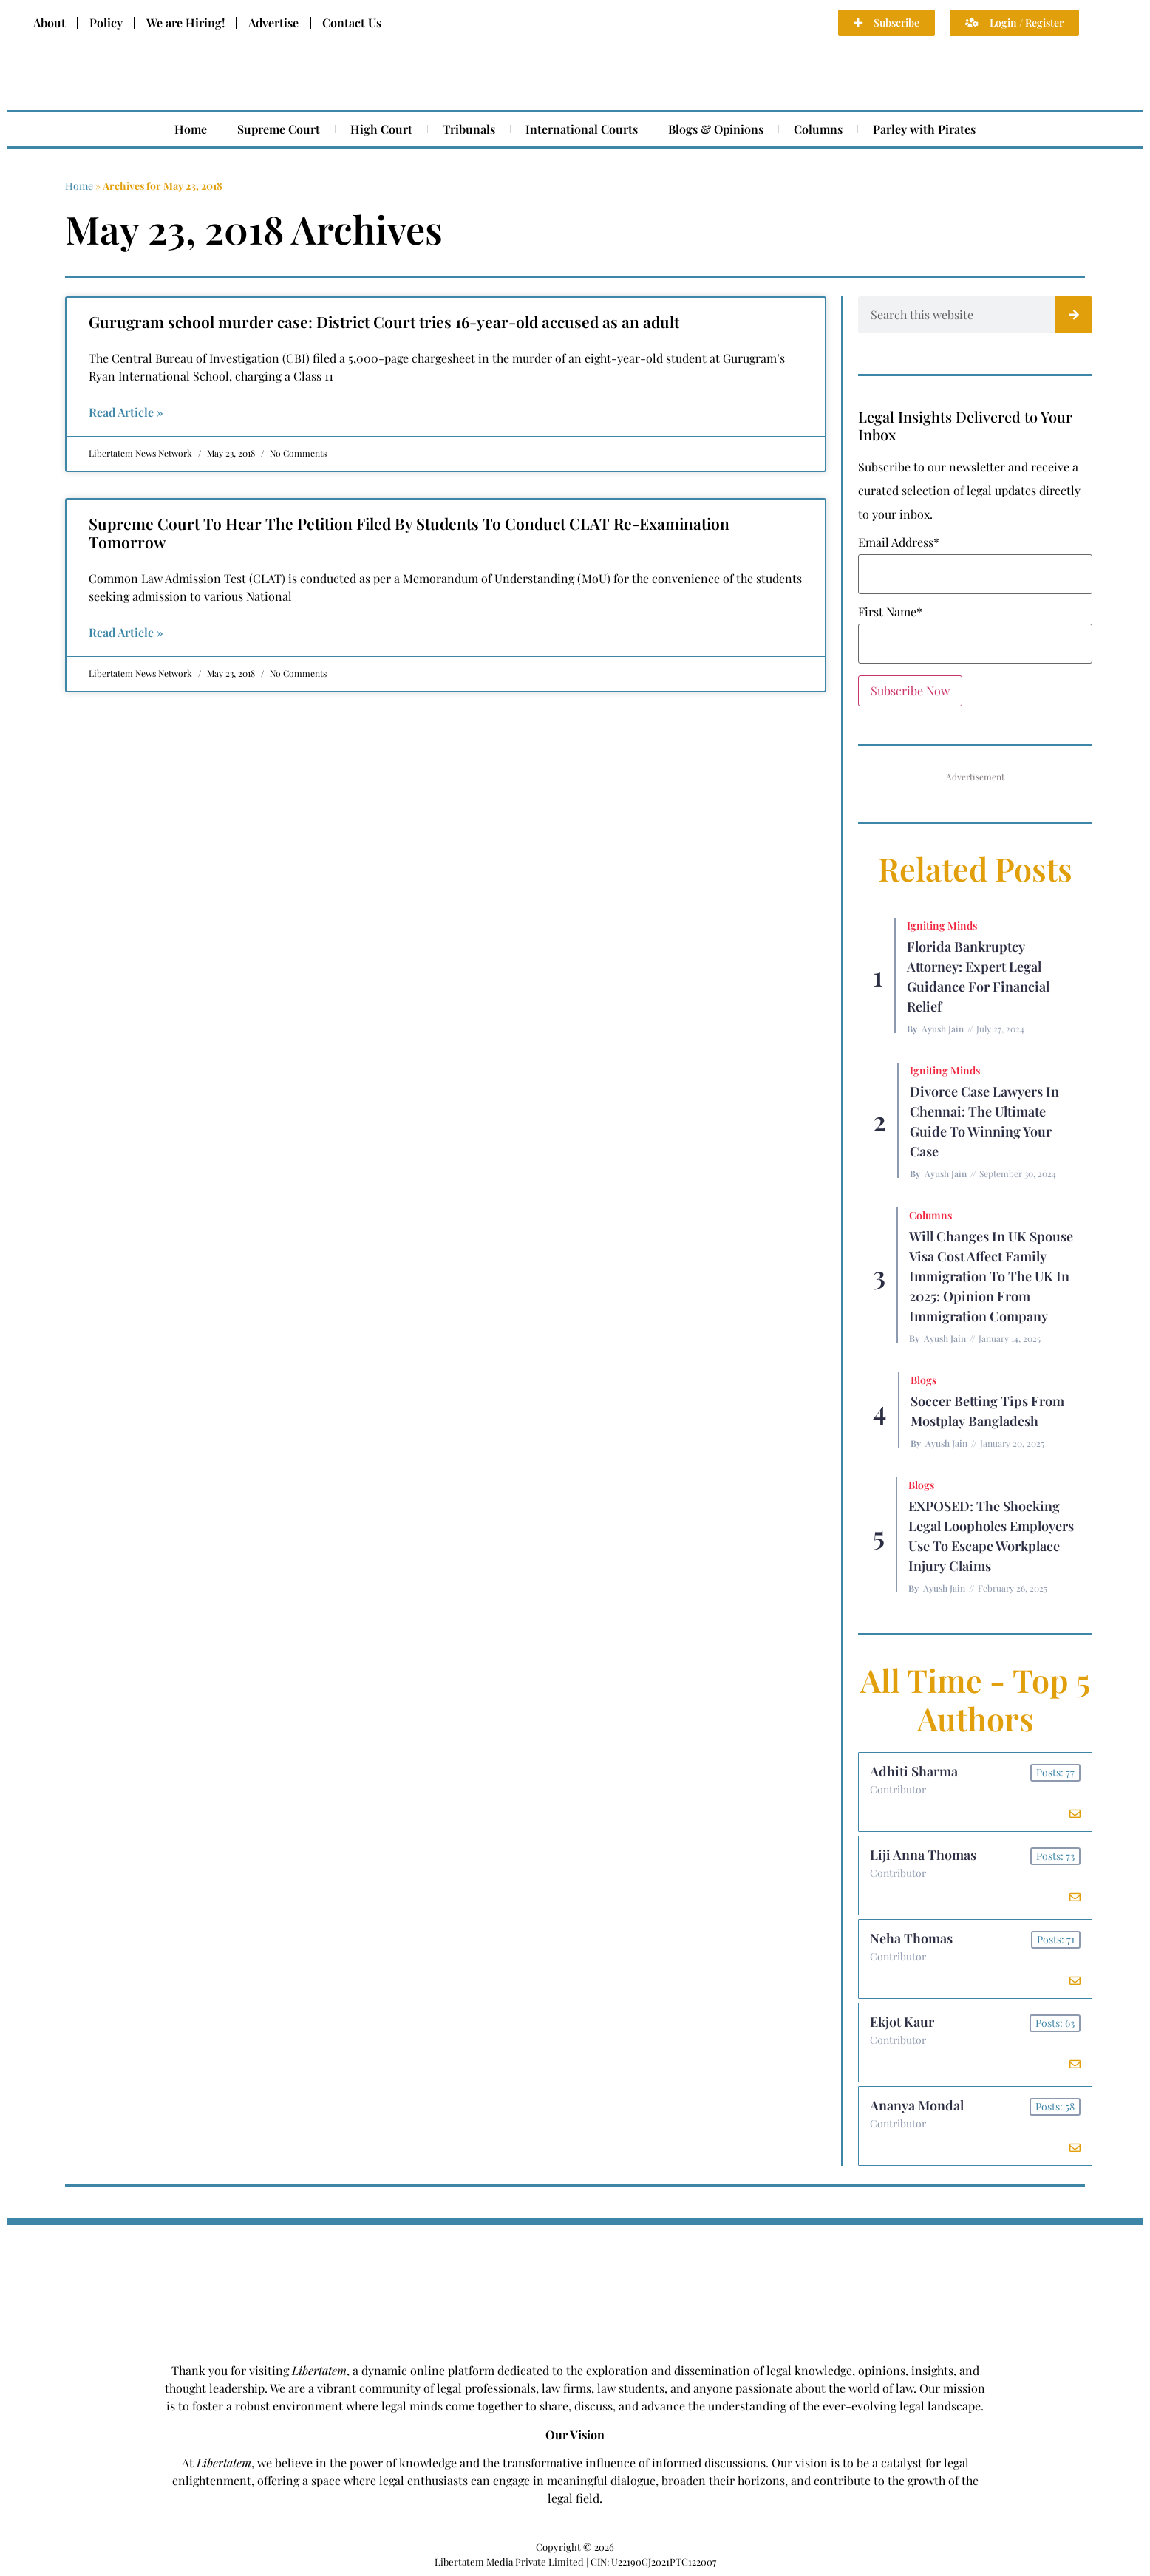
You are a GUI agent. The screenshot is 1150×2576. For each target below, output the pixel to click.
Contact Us (351, 22)
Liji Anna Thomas (923, 1854)
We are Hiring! (185, 22)
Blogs (923, 1380)
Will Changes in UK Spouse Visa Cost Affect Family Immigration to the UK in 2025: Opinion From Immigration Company (991, 1276)
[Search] (1073, 314)
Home (190, 129)
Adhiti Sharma (914, 1771)
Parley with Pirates (924, 129)
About (49, 22)
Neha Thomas (911, 1938)
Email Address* (898, 542)
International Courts (581, 129)
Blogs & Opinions (715, 129)
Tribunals (469, 129)
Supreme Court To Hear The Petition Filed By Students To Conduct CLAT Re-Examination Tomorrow (409, 532)
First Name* (890, 612)
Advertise (273, 22)
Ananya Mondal (917, 2105)
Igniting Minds (942, 926)
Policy (106, 22)
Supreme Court (278, 129)
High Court (381, 129)
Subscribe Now (910, 690)
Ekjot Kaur (902, 2021)
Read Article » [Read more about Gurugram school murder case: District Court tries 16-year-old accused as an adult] (126, 412)
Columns (818, 129)
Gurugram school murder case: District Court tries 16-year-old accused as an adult (384, 321)
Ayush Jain (943, 1028)
